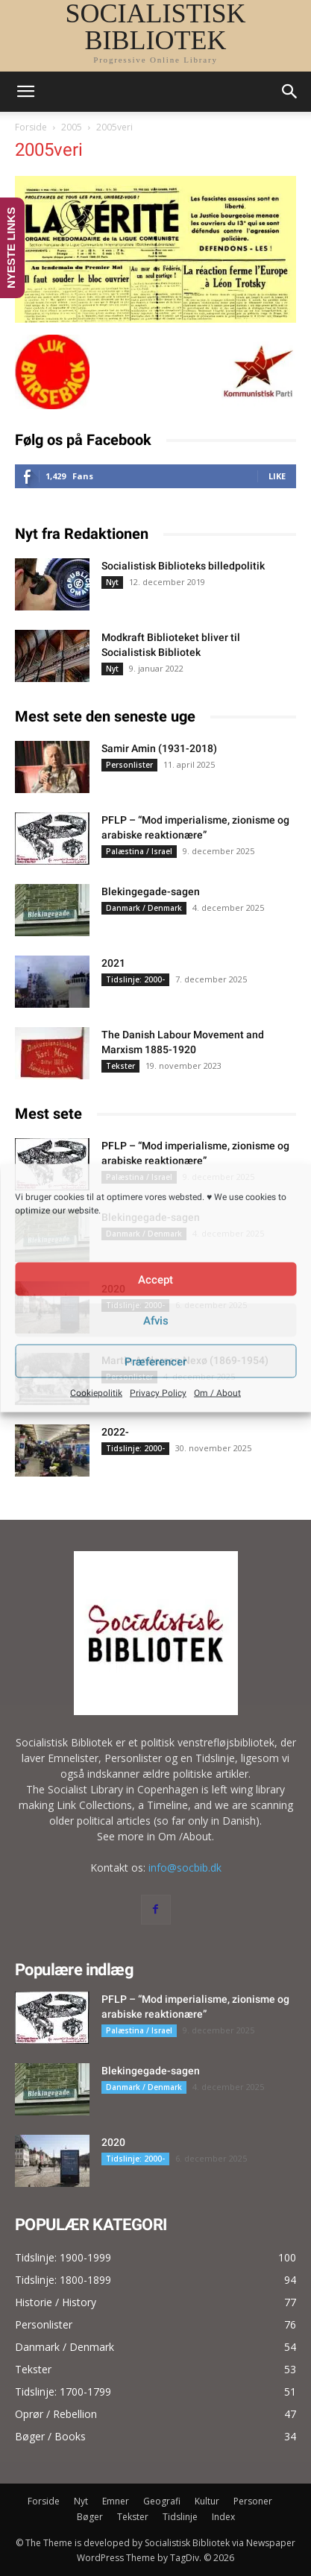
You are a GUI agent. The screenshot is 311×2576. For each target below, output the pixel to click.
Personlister (129, 765)
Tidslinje (180, 2516)
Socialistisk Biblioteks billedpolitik (183, 566)
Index (223, 2516)
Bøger (90, 2516)
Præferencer (155, 1361)
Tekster (120, 1066)
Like (277, 476)
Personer (252, 2501)
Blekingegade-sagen (150, 891)
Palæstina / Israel (139, 851)
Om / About (217, 1393)
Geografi (161, 2501)
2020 (113, 2142)
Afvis (156, 1320)
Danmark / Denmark (144, 908)
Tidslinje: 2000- (135, 979)
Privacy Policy (158, 1393)
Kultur (207, 2501)
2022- (115, 1432)
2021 (113, 963)
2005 (71, 127)
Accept (155, 1279)
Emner (115, 2501)
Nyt (112, 582)
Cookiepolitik (96, 1393)
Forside (31, 127)
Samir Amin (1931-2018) (159, 748)
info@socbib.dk (185, 1867)
